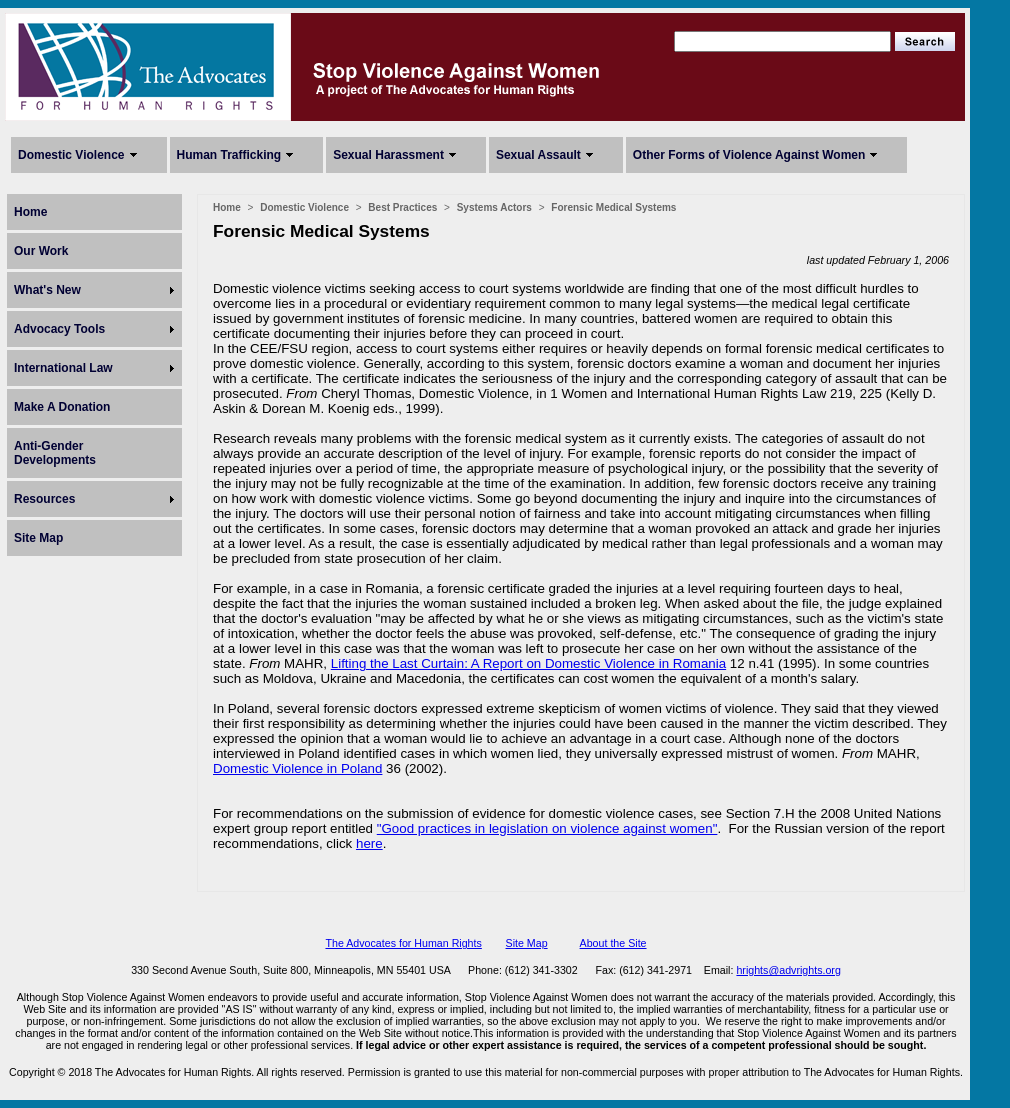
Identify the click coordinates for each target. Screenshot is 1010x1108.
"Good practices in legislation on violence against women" (547, 828)
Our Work (41, 251)
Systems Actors (494, 207)
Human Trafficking (229, 155)
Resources (44, 499)
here (369, 843)
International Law (63, 368)
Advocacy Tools (59, 329)
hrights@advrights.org (788, 970)
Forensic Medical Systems (613, 207)
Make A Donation (62, 407)
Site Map (38, 538)
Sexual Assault (538, 155)
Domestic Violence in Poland (297, 768)
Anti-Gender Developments (55, 453)
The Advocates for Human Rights (403, 943)
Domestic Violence (71, 155)
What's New (47, 290)
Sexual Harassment (388, 155)
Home (30, 212)
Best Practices (402, 207)
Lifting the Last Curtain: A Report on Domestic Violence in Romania (528, 663)
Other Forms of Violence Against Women (749, 155)
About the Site (613, 943)
